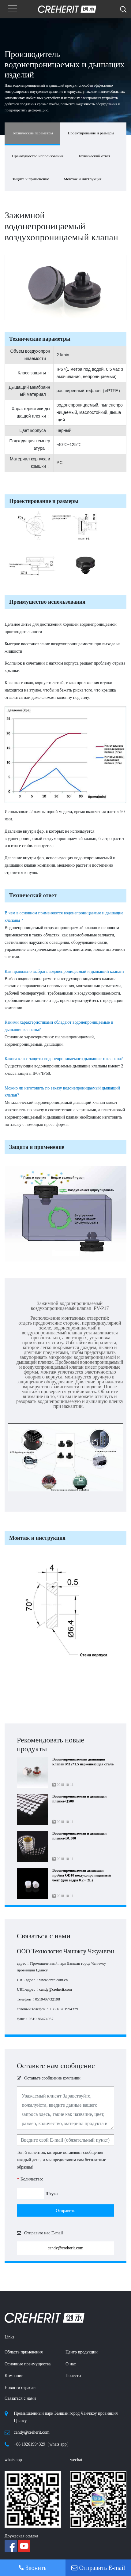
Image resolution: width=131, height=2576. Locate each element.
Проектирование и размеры (91, 133)
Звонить (33, 2567)
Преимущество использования (37, 156)
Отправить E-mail (98, 2567)
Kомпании (14, 2375)
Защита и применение (30, 179)
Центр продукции (82, 2352)
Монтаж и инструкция (82, 179)
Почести (73, 2375)
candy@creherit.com (55, 1989)
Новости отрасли (20, 2387)
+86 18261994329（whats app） (42, 2444)
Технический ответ (94, 156)
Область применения (24, 2352)
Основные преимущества (28, 2364)
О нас (71, 2364)
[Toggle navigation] (12, 9)
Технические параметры (32, 133)
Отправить (65, 2210)
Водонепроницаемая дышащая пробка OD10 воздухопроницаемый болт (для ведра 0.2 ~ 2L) (81, 1875)
